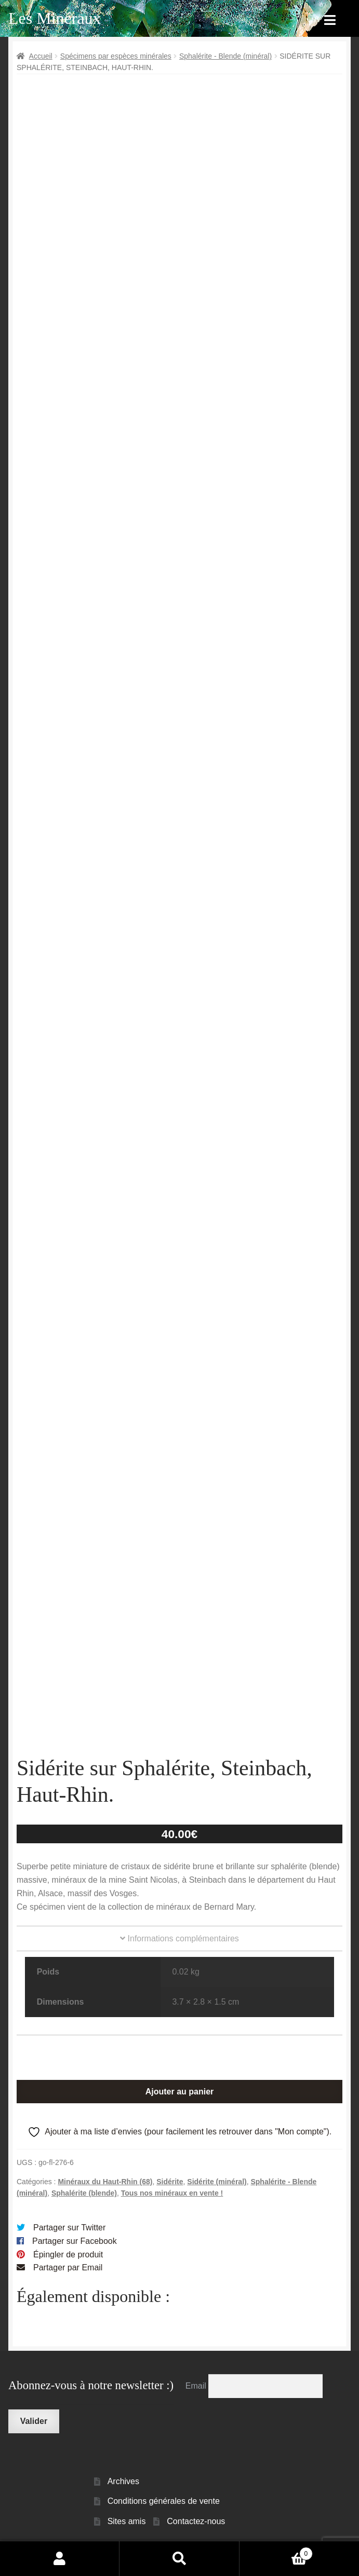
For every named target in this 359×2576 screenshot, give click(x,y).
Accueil (40, 56)
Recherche (179, 2558)
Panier (276, 2551)
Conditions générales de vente (164, 2501)
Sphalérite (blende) (84, 2193)
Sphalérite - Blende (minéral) (225, 56)
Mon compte (59, 2558)
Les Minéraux (54, 18)
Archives (123, 2481)
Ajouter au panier (179, 2091)
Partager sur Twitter (69, 2227)
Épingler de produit (68, 2254)
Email (196, 2385)
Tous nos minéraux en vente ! (172, 2193)
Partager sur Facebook (74, 2241)
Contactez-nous (196, 2521)
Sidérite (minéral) (216, 2181)
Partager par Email (67, 2267)
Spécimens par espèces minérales (115, 56)
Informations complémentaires (179, 1938)
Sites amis (127, 2521)
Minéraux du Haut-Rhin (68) (105, 2181)
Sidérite (169, 2181)
